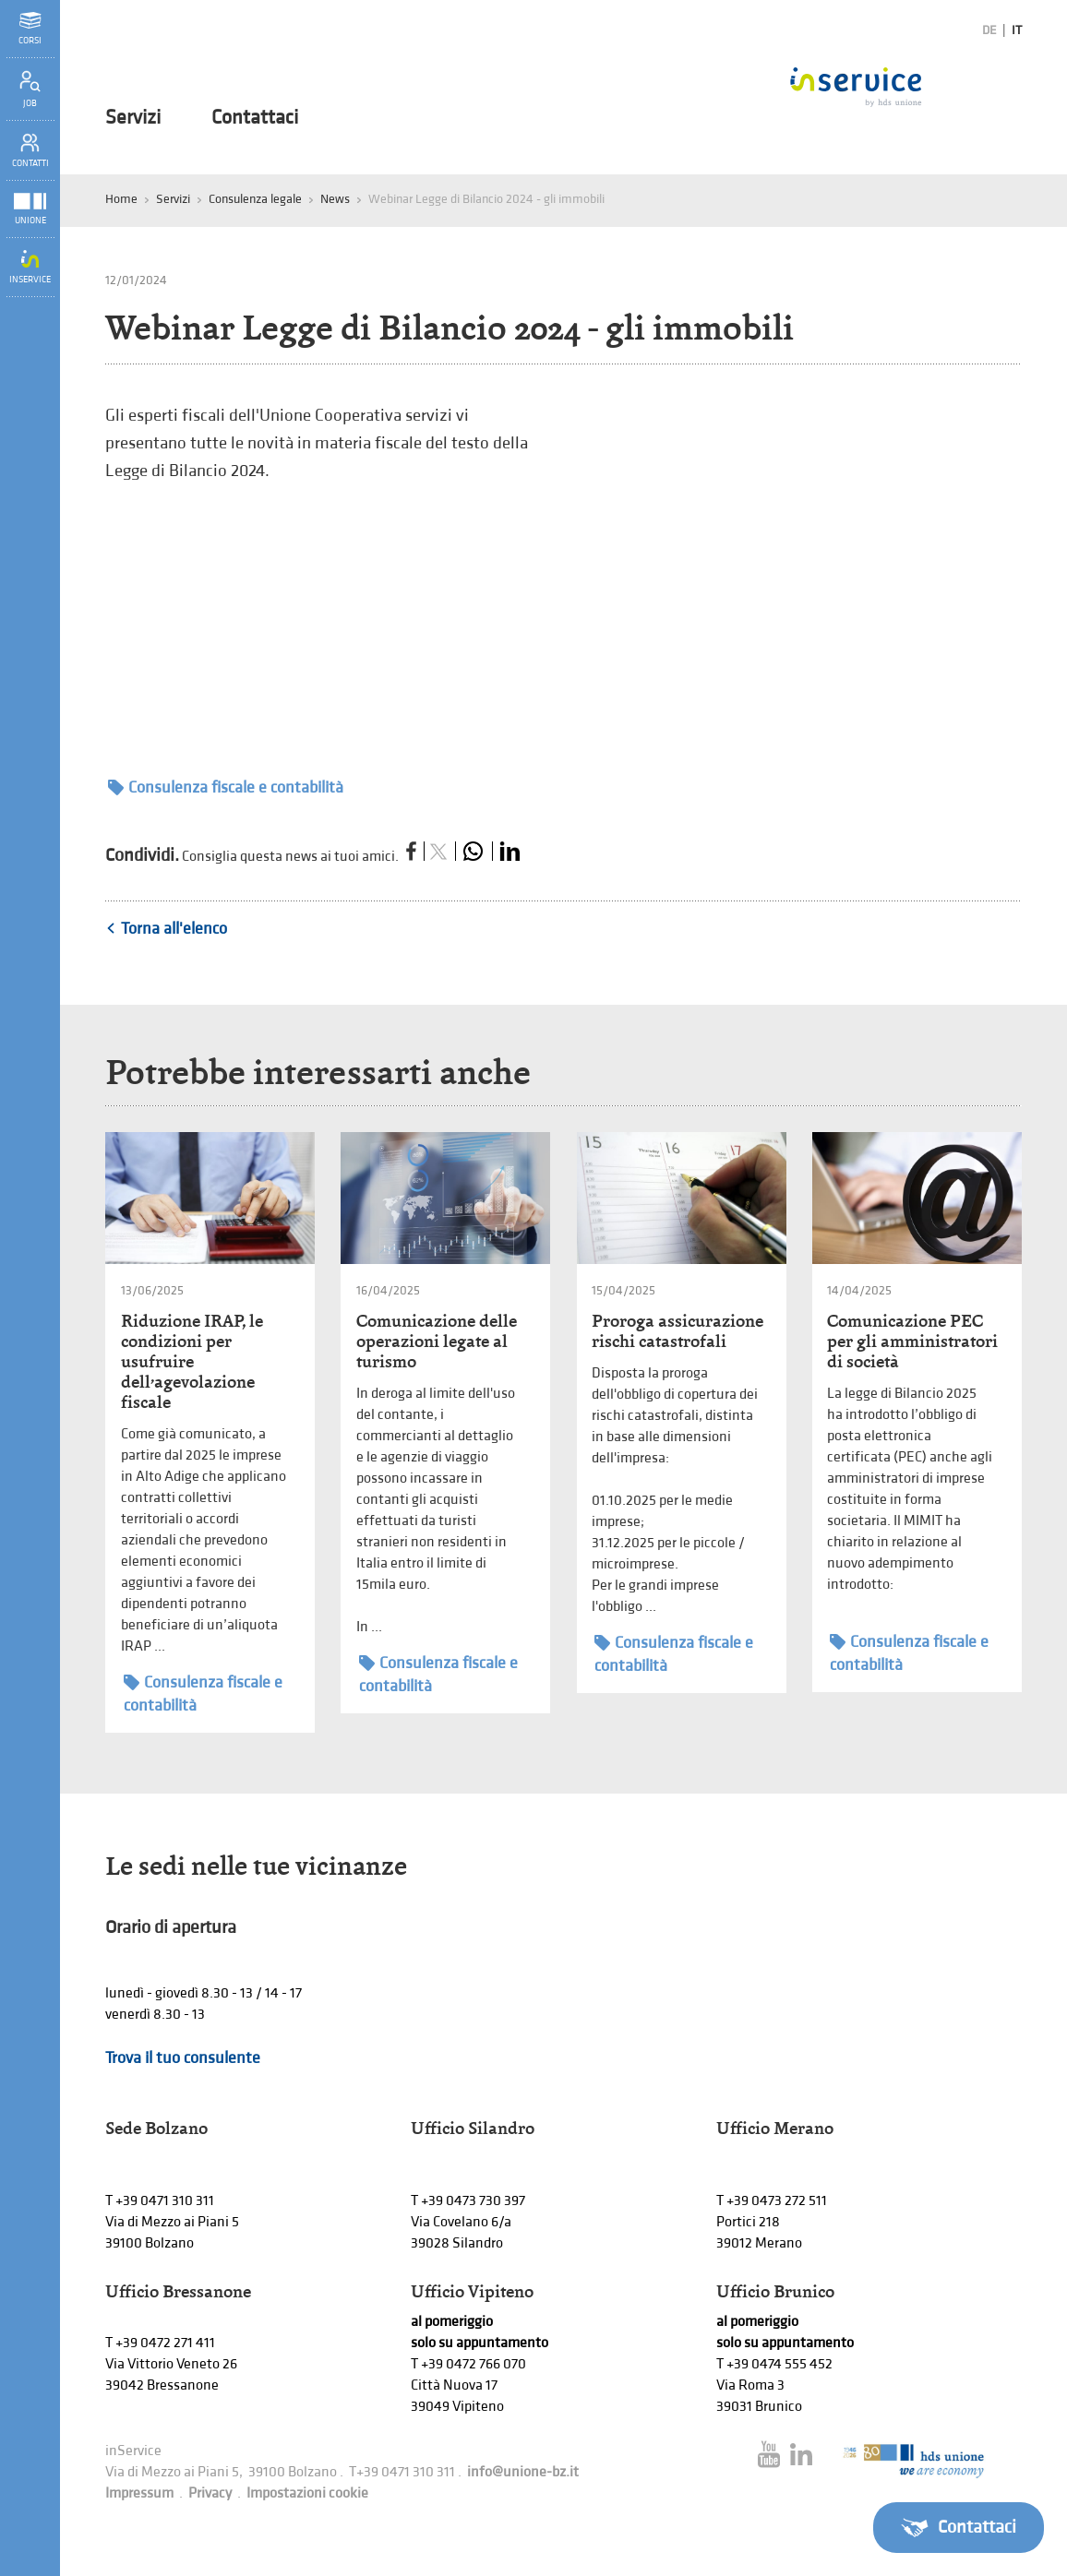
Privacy (210, 2493)
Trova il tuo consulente (182, 2058)
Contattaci (254, 118)
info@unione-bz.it (523, 2472)
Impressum (139, 2493)
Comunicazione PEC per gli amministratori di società (912, 1341)
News (335, 199)
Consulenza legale (255, 199)
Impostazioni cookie (307, 2493)
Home (121, 199)
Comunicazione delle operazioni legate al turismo (436, 1341)
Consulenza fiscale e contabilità (225, 787)
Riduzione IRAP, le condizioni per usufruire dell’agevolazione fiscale (192, 1361)
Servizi (133, 118)
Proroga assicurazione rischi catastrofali (677, 1331)
